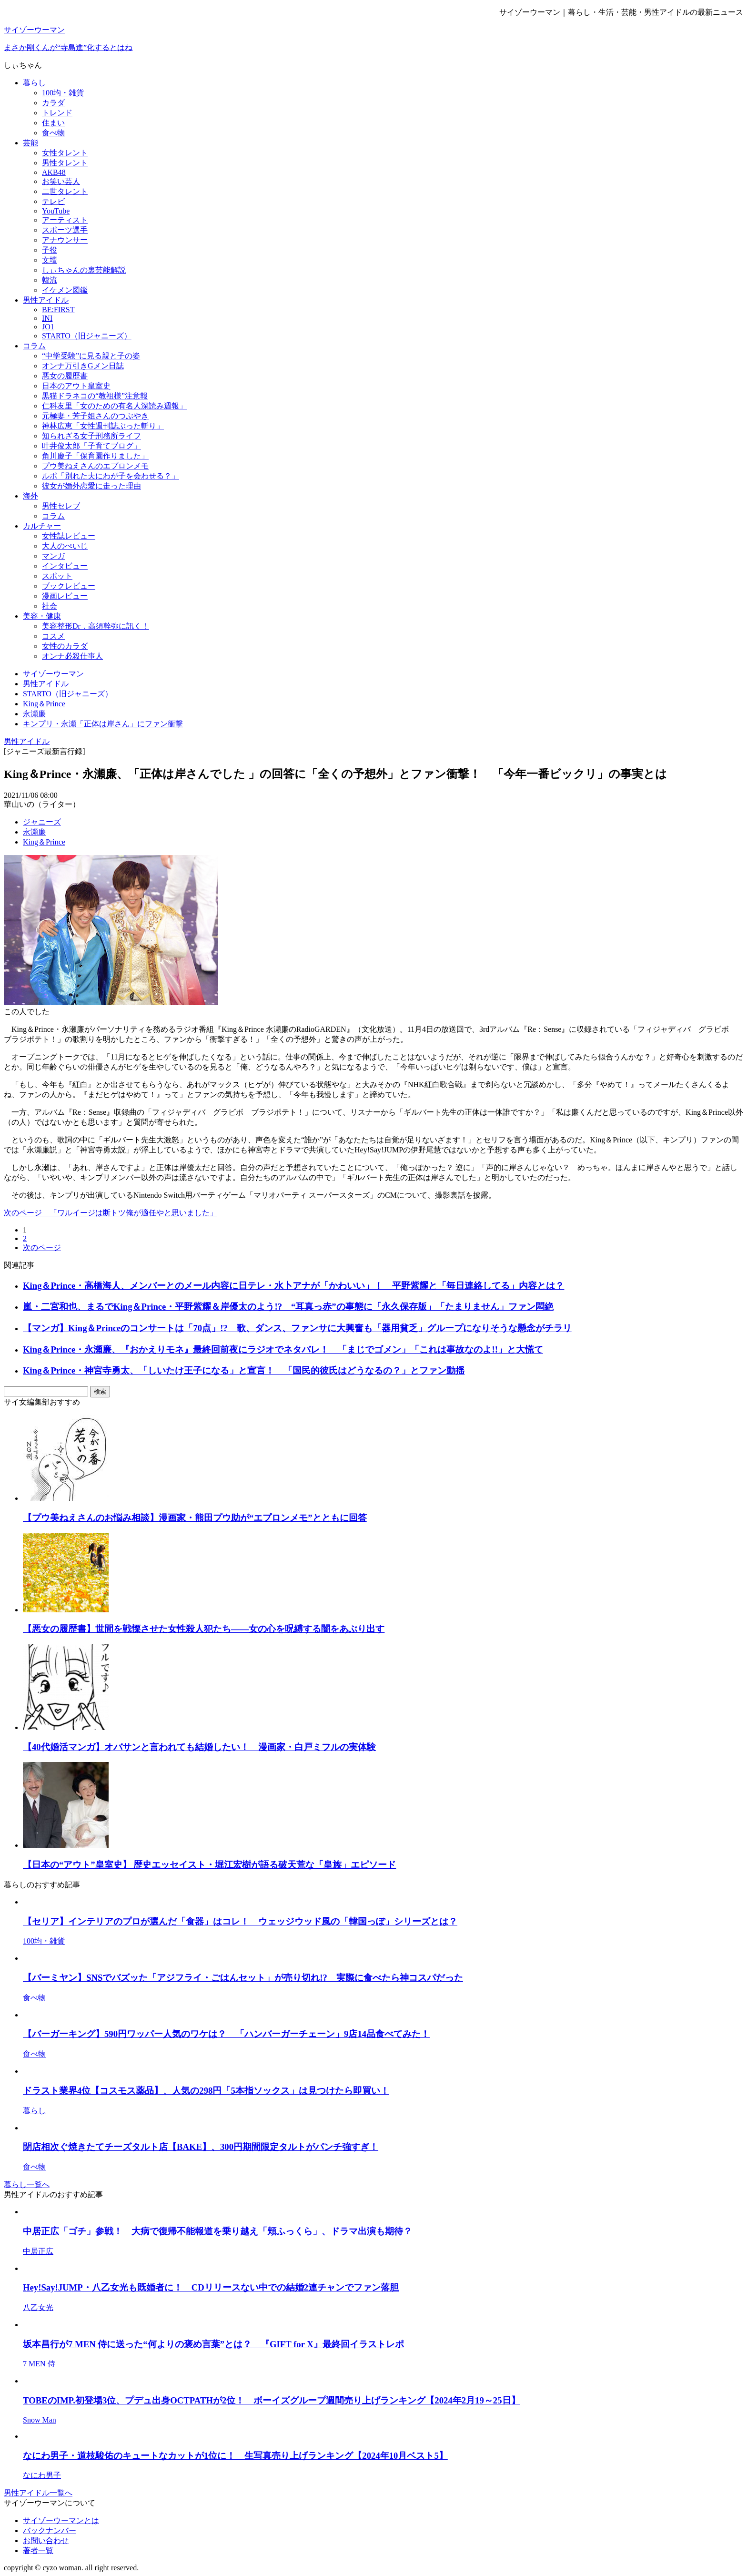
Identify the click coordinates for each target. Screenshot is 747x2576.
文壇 (49, 260)
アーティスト (65, 220)
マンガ (53, 556)
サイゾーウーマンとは (61, 2520)
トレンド (57, 113)
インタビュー (65, 566)
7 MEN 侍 (39, 2364)
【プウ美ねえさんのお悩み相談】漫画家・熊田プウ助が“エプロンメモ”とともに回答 (195, 1518)
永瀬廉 (34, 832)
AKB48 (54, 172)
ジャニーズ (42, 822)
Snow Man (39, 2420)
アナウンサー (65, 240)
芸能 (30, 143)
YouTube (56, 211)
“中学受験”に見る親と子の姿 (91, 356)
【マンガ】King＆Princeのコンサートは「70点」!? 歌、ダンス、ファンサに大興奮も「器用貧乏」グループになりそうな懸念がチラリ (297, 1328)
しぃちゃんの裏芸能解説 (84, 270)
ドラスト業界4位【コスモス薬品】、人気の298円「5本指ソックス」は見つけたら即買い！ (206, 2091)
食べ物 (53, 133)
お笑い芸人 (61, 181)
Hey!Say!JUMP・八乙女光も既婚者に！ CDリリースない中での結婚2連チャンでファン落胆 (211, 2287)
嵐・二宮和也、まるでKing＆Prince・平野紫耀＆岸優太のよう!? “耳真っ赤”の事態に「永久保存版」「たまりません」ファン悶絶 (288, 1307)
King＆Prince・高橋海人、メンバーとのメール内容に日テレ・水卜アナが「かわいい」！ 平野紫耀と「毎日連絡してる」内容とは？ (293, 1286)
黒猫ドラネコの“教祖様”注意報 (95, 396)
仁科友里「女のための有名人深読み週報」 (114, 406)
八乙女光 (38, 2307)
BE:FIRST (58, 309)
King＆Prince (44, 842)
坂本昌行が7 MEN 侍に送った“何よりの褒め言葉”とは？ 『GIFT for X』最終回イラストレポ (213, 2344)
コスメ (53, 636)
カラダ (53, 103)
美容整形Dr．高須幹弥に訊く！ (95, 626)
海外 (30, 496)
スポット (57, 576)
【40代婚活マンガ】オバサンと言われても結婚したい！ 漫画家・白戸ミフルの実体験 (199, 1747)
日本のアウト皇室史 (76, 386)
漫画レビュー (65, 596)
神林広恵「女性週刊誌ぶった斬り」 (103, 426)
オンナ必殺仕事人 (72, 656)
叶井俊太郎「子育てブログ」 (91, 446)
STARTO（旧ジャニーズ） (86, 336)
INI (47, 318)
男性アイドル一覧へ (38, 2493)
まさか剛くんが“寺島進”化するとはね (68, 47)
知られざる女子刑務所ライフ (91, 436)
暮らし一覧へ (27, 2184)
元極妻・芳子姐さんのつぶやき (95, 416)
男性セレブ (61, 506)
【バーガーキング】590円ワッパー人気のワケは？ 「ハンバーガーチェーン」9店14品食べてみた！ (226, 2034)
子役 (49, 250)
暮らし (34, 83)
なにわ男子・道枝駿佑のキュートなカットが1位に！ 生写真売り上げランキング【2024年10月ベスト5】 (235, 2456)
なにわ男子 (42, 2475)
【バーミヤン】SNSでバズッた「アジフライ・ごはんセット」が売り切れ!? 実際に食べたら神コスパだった (243, 1978)
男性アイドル (46, 300)
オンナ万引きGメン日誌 (83, 366)
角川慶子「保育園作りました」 (95, 456)
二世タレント (65, 191)
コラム (34, 346)
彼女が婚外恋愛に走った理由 (91, 486)
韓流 (49, 280)
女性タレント (65, 153)
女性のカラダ (65, 646)
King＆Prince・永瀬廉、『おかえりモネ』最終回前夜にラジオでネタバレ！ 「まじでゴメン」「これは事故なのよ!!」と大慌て (283, 1349)
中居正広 (38, 2251)
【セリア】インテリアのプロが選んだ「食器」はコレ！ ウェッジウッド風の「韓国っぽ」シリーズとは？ (240, 1921)
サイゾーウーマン (34, 30)
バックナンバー (49, 2530)
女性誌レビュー (68, 536)
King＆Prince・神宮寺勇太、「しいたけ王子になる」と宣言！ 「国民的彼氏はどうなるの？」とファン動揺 (243, 1370)
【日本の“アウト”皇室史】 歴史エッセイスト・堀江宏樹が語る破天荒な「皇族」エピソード (209, 1865)
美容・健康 (42, 616)
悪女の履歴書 (65, 376)
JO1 (48, 327)
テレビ (53, 201)
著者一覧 (38, 2550)
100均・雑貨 (63, 93)
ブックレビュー (68, 586)
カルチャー (42, 526)
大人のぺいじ (65, 546)
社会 (49, 606)
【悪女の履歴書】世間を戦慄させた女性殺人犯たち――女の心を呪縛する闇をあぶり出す (203, 1629)
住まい (53, 123)
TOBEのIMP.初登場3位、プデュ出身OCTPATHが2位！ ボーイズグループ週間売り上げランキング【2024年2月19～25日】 (271, 2400)
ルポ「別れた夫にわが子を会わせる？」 (110, 476)
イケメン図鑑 (65, 290)
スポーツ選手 (65, 230)
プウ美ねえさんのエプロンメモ (95, 466)
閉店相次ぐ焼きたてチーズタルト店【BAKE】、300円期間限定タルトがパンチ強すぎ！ (200, 2147)
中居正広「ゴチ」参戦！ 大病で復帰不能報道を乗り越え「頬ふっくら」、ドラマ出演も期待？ (217, 2231)
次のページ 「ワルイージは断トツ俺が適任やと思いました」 (110, 1213)
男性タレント (65, 163)
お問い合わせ (46, 2540)
